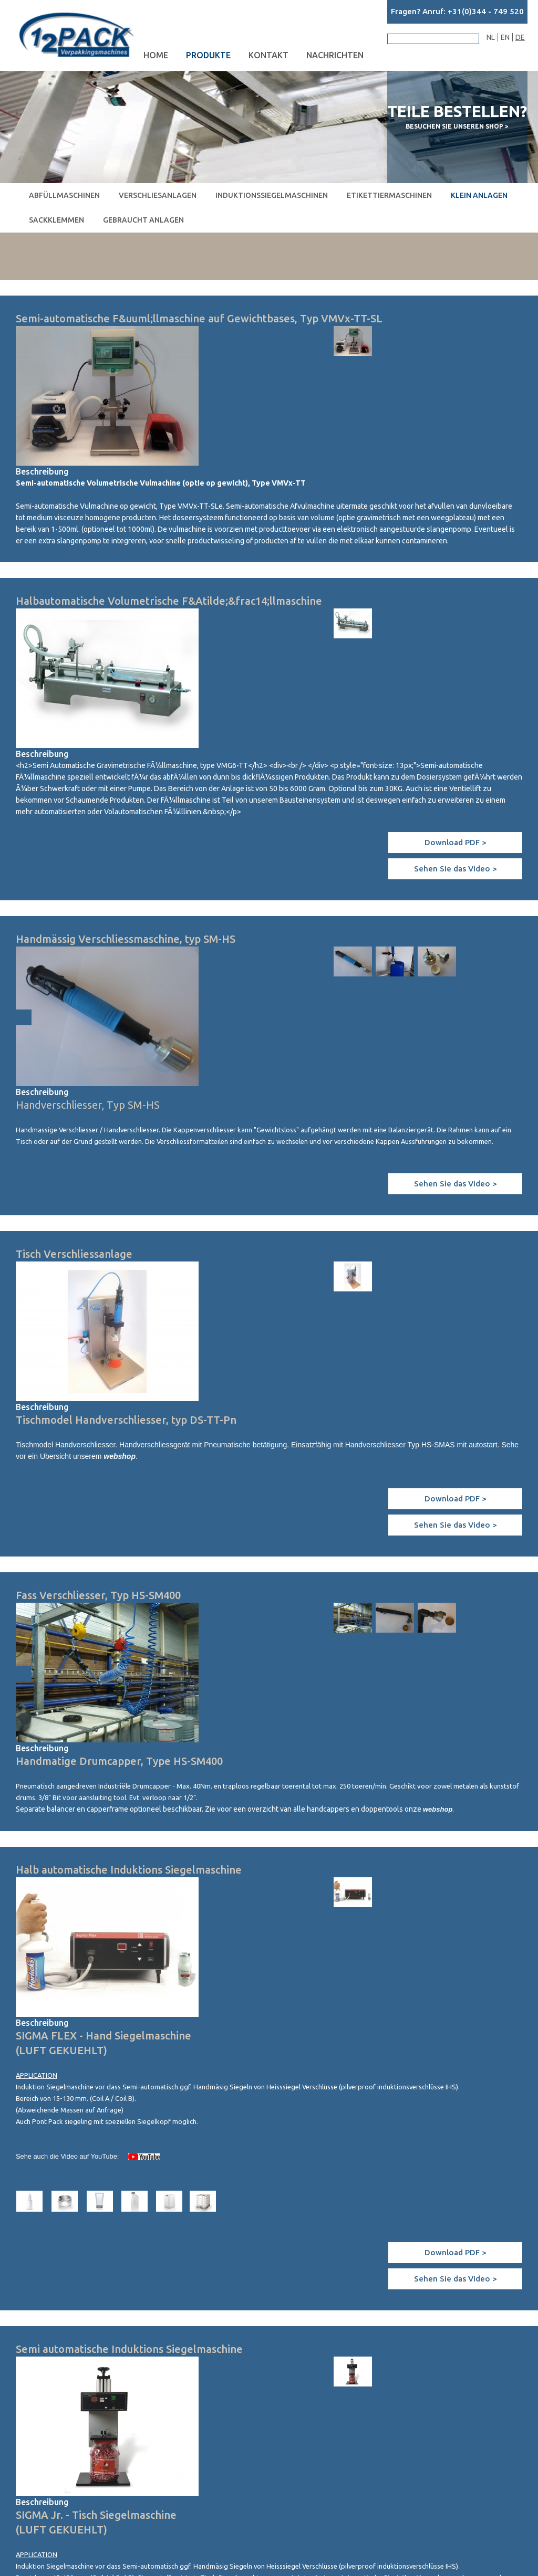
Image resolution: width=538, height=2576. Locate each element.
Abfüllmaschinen (64, 195)
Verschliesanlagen (157, 195)
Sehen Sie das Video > (455, 868)
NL (491, 37)
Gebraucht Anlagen (143, 220)
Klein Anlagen (479, 195)
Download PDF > (456, 842)
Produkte (208, 55)
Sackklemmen (56, 220)
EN (505, 37)
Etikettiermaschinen (389, 195)
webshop (120, 1456)
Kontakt (268, 55)
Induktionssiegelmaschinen (271, 195)
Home (155, 55)
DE (520, 37)
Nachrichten (335, 55)
